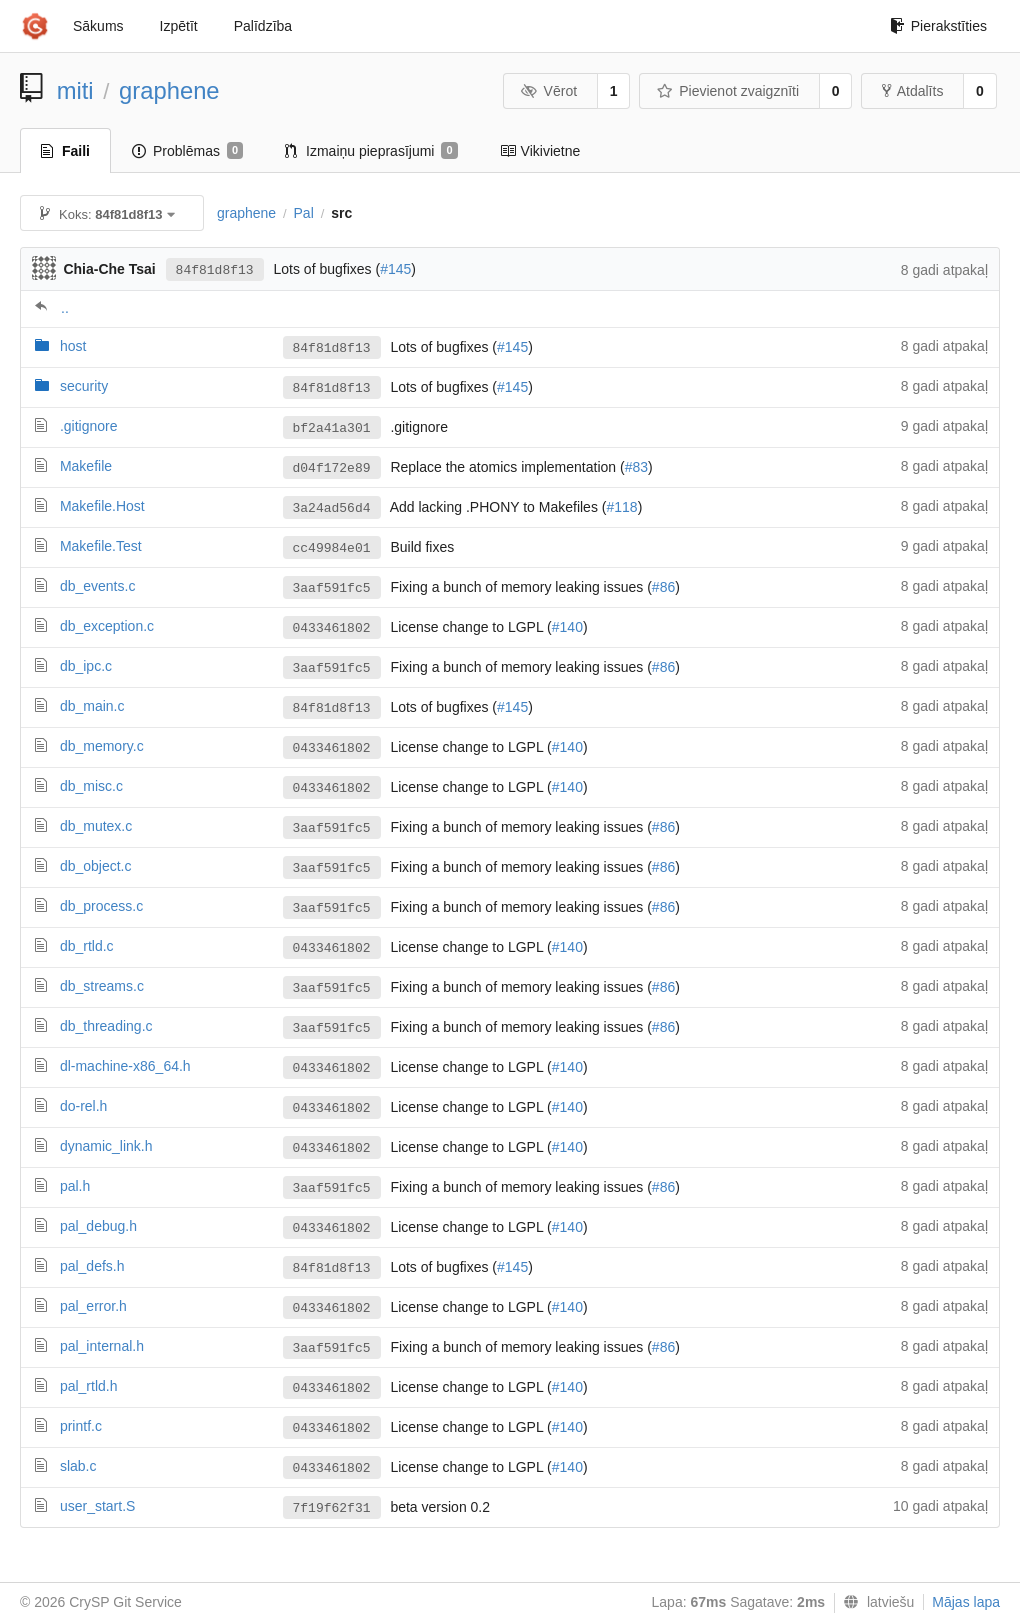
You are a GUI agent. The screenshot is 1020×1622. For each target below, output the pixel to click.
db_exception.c (107, 626)
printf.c (81, 1426)
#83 (636, 467)
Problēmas (187, 151)
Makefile (86, 466)
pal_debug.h (98, 1226)
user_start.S (97, 1506)
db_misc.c (91, 786)
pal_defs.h (92, 1266)
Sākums (98, 26)
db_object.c (96, 866)
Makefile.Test (101, 546)
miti (75, 90)
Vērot (549, 91)
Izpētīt (179, 26)
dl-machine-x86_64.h (125, 1066)
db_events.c (98, 586)
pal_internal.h (102, 1346)
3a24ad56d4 (332, 508)
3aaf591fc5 (332, 588)
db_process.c (101, 906)
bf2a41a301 (332, 428)
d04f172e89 (332, 468)
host (73, 346)
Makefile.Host (102, 506)
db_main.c (92, 706)
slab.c (78, 1466)
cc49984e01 (332, 548)
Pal (304, 213)
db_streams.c (102, 986)
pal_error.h (93, 1306)
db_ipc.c (86, 666)
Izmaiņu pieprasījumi (371, 151)
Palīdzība (263, 26)
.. (65, 308)
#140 (567, 627)
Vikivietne (540, 151)
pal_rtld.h (89, 1386)
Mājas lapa (966, 1602)
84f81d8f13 (215, 270)
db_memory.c (102, 746)
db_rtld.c (87, 946)
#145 (395, 269)
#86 (663, 587)
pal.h (75, 1186)
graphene (169, 90)
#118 (621, 507)
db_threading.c (106, 1026)
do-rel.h (83, 1106)
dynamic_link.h (106, 1146)
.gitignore (89, 426)
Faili (65, 151)
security (84, 386)
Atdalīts (913, 91)
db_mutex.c (96, 826)
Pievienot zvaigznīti (728, 91)
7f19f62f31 (332, 1508)
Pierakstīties (938, 26)
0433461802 (332, 628)
